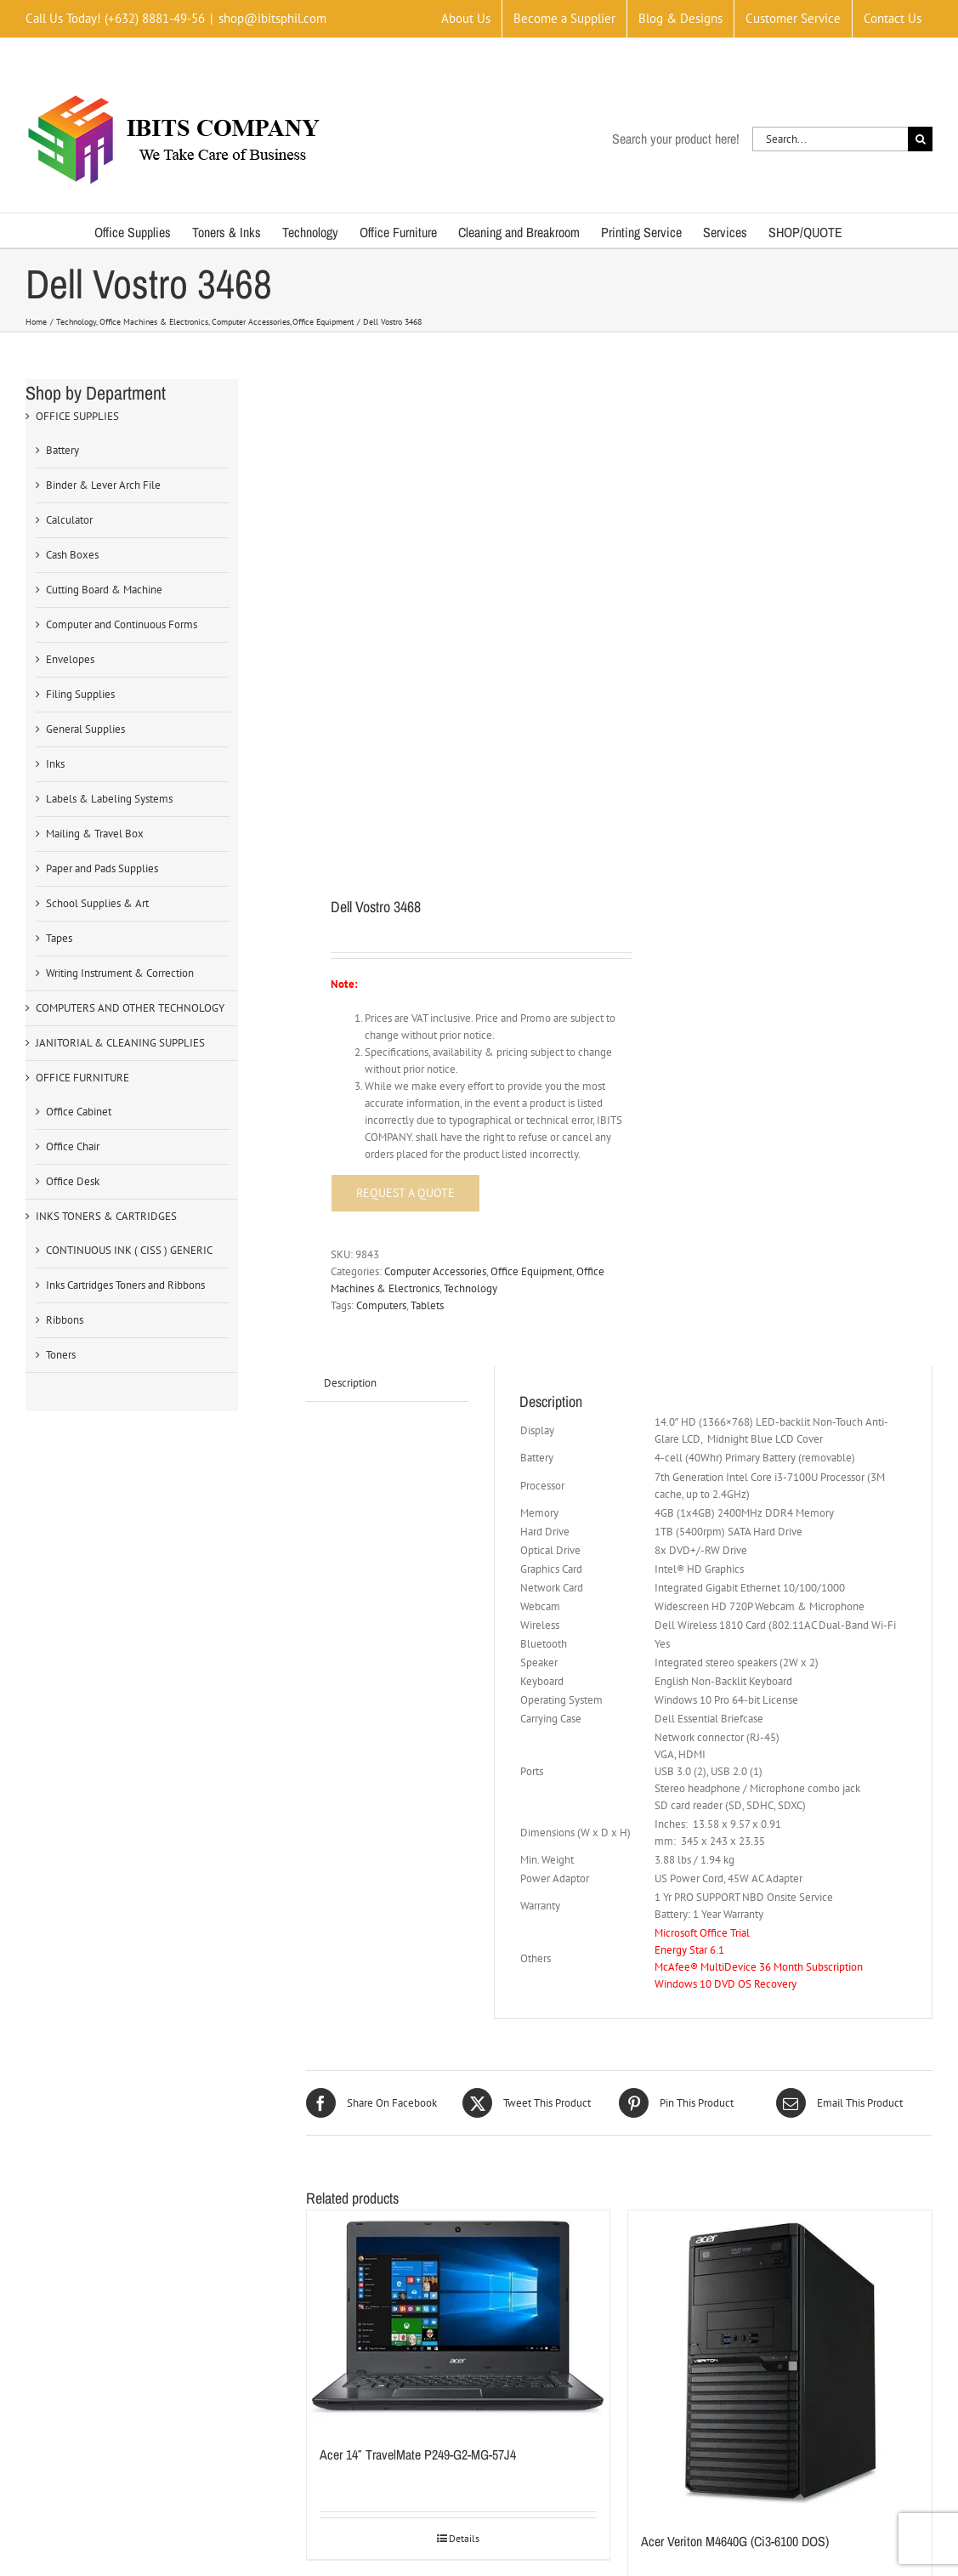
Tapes (59, 938)
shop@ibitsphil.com (272, 18)
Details (464, 2255)
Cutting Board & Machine (104, 589)
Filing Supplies (80, 694)
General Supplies (85, 729)
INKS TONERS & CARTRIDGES (106, 1216)
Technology (470, 1004)
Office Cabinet (78, 1111)
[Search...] (830, 139)
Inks (55, 764)
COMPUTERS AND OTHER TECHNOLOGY (130, 1008)
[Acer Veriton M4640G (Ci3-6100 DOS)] (780, 2079)
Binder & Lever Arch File (103, 485)
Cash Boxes (72, 555)
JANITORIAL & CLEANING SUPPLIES (120, 1043)
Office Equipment (531, 987)
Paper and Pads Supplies (102, 868)
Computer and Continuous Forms (121, 624)
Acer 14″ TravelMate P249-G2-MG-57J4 (418, 2171)
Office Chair (72, 1146)
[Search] (920, 139)
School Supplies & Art (97, 903)
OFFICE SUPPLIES (77, 416)
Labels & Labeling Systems (109, 799)
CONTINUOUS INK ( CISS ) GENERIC (129, 1250)
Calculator (69, 520)
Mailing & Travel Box (95, 833)
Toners (61, 1355)
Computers (381, 1021)
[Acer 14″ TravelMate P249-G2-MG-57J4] (458, 2035)
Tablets (427, 1021)
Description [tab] (350, 1099)
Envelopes (70, 659)
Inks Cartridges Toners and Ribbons (125, 1285)
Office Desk (72, 1181)
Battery (62, 450)
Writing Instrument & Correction (120, 973)
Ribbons (64, 1320)
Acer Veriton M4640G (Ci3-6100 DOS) (735, 2257)
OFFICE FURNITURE (82, 1077)
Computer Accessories (435, 987)
